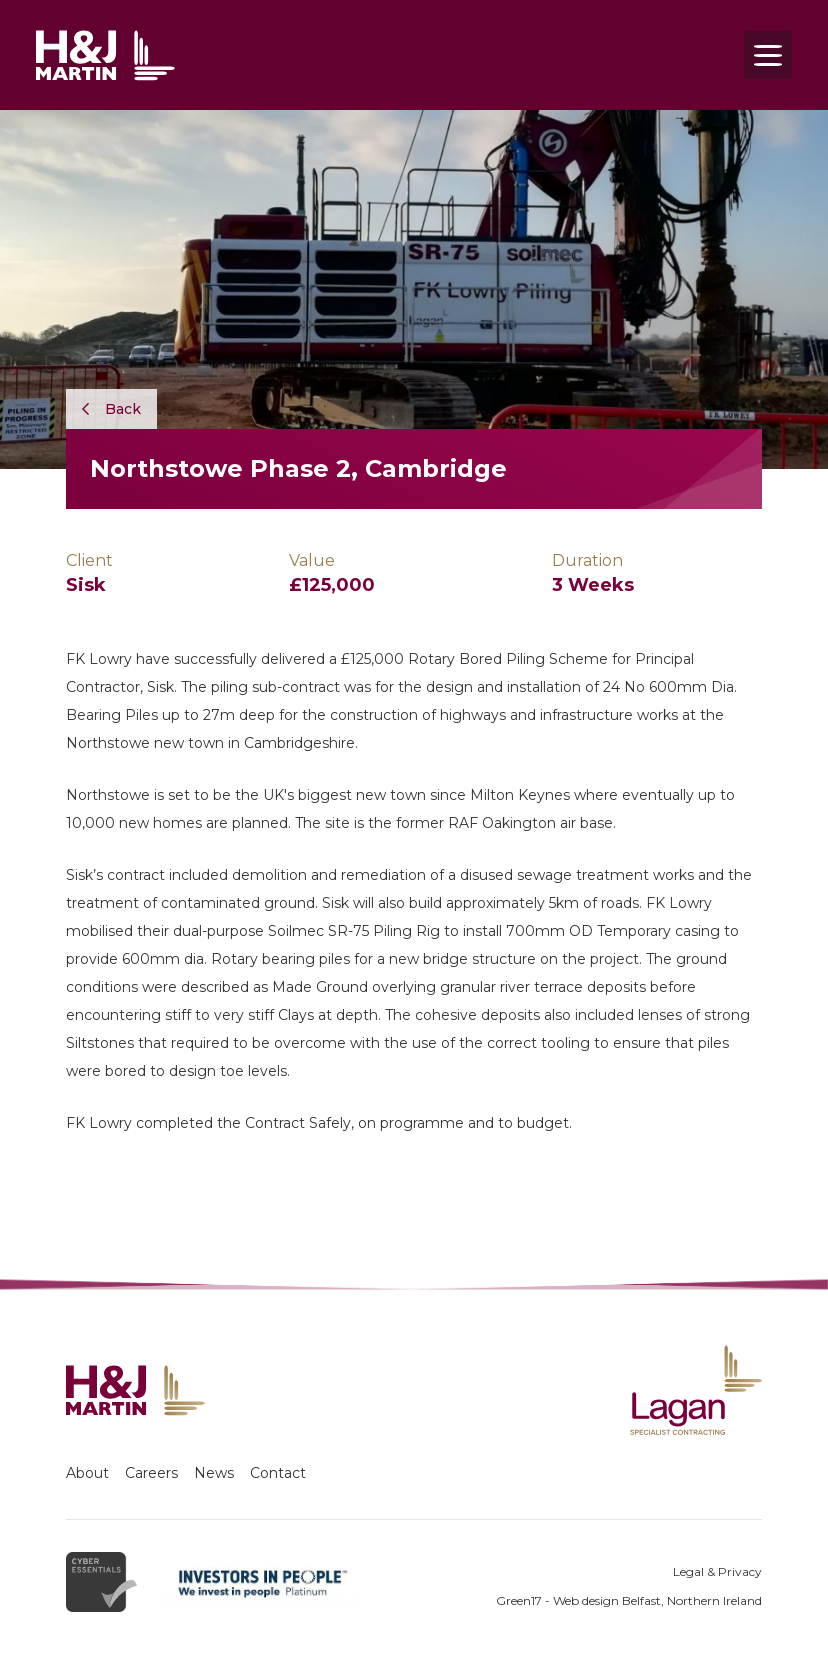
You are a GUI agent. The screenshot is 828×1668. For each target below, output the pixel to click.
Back (111, 409)
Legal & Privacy (717, 1571)
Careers (151, 1473)
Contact (278, 1473)
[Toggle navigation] (768, 55)
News (214, 1473)
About (87, 1473)
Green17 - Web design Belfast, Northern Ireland (629, 1600)
